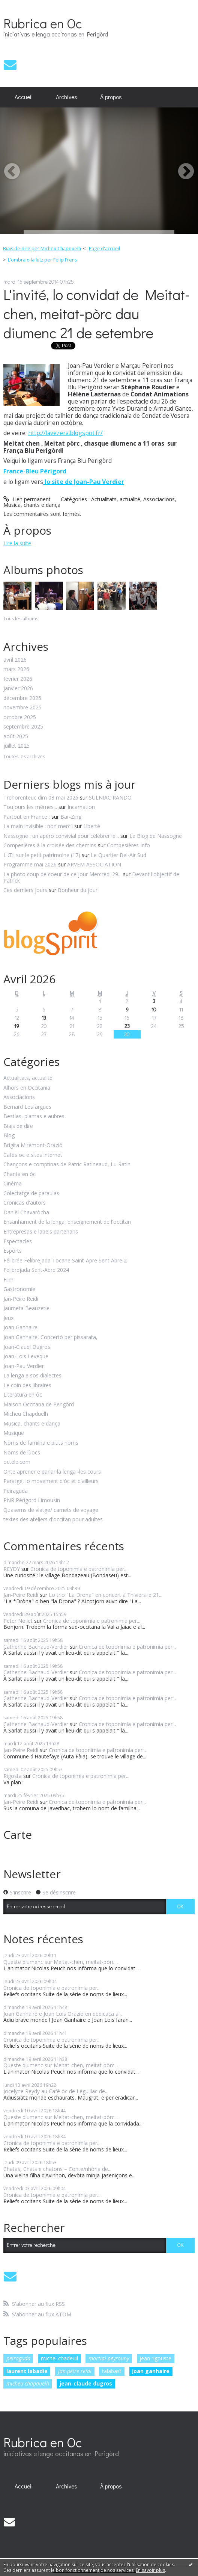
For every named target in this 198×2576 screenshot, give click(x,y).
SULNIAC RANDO (110, 797)
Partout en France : (26, 816)
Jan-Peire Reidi (20, 1299)
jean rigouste (155, 2358)
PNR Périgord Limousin (31, 1500)
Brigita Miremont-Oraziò (33, 1145)
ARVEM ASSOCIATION (94, 864)
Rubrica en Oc (42, 23)
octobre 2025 (19, 717)
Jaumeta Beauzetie (26, 1308)
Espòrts (12, 1251)
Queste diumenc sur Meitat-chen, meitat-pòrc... (60, 1961)
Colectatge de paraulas (31, 1193)
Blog (9, 1135)
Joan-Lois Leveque (25, 1356)
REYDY (11, 1568)
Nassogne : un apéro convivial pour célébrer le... (61, 835)
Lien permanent (27, 499)
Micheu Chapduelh (25, 1414)
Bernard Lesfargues (27, 1107)
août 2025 (15, 736)
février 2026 (17, 679)
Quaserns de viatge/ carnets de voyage (50, 1510)
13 (44, 1017)
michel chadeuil (59, 2358)
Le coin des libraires (27, 1385)
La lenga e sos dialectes (32, 1376)
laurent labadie (27, 2371)
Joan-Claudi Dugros (26, 1347)
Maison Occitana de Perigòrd (38, 1404)
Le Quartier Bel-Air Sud (118, 855)
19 (16, 1025)
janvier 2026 (18, 688)
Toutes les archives (24, 757)
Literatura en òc (22, 1395)
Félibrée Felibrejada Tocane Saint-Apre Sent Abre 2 (65, 1261)
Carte (17, 1834)
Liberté (91, 826)
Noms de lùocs (21, 1453)
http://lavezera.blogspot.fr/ (65, 433)
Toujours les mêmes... (30, 806)
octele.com (16, 1462)
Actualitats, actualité (115, 499)
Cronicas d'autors (24, 1203)
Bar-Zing (70, 816)
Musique (13, 1433)
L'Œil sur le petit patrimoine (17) (41, 855)
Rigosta (12, 1775)
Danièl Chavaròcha (26, 1212)
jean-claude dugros (86, 2383)
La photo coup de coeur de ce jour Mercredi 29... (62, 874)
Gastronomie (19, 1289)
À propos (111, 97)
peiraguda (18, 2358)
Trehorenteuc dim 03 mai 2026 (40, 797)
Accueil (24, 97)
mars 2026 (16, 669)
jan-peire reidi (75, 2371)
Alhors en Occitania (26, 1088)
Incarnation (81, 806)
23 (127, 1025)
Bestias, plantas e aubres (33, 1116)
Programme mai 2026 (30, 864)
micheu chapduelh (27, 2383)
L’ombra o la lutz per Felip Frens (42, 260)
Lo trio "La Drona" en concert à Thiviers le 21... (105, 1594)
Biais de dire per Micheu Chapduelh (42, 248)
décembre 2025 (22, 698)
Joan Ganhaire (20, 1327)
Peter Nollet (18, 1620)
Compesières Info (128, 845)
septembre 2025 (23, 727)
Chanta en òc (19, 1174)
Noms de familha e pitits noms (40, 1443)
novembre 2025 (22, 707)
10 (154, 1009)
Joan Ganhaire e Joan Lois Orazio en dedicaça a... (62, 2013)
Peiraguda (15, 1491)
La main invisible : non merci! (38, 826)
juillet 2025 (16, 746)
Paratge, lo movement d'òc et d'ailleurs (51, 1481)
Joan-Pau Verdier (23, 1366)
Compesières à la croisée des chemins (49, 845)
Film (8, 1280)
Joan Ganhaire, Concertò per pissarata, (50, 1337)
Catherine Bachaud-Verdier (35, 1646)
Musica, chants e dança (31, 504)
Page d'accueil (104, 248)
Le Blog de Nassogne (155, 835)
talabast (112, 2371)
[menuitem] (23, 97)
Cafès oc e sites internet (32, 1155)
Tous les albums (20, 618)
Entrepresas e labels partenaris (40, 1232)
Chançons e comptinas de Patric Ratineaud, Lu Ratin (66, 1164)
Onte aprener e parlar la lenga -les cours (52, 1472)
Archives (66, 97)
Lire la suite (17, 543)
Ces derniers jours (25, 889)
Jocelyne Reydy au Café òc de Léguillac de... (55, 2091)
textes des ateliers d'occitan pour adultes (53, 1519)
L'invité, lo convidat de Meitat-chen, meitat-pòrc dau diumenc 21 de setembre (96, 313)
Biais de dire (18, 1126)
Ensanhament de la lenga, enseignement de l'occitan (67, 1222)
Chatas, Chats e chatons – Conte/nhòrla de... (57, 2168)
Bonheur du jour (78, 889)
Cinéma (12, 1184)
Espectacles (17, 1241)
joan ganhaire (151, 2371)
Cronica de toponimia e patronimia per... (79, 1568)
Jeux (8, 1318)
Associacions (159, 499)
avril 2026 (15, 660)
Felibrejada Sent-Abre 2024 (36, 1270)
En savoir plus (150, 2570)
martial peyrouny (108, 2358)
